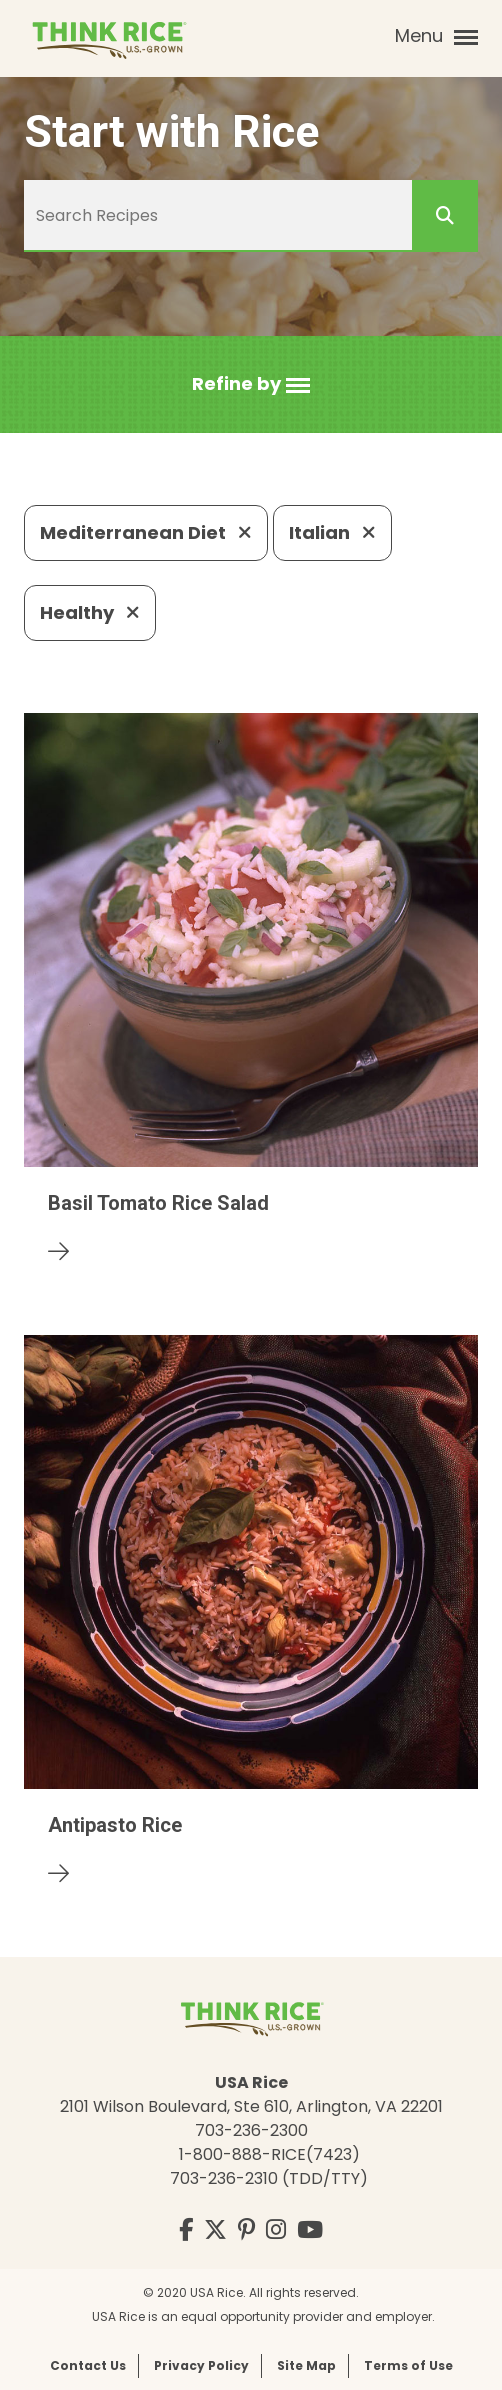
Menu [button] (436, 36)
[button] (251, 384)
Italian (332, 532)
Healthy (90, 612)
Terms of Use (408, 2365)
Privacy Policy (201, 2365)
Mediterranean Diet (146, 532)
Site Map (306, 2365)
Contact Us (88, 2365)
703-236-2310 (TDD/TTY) (269, 2178)
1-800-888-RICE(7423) (269, 2154)
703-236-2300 (251, 2130)
